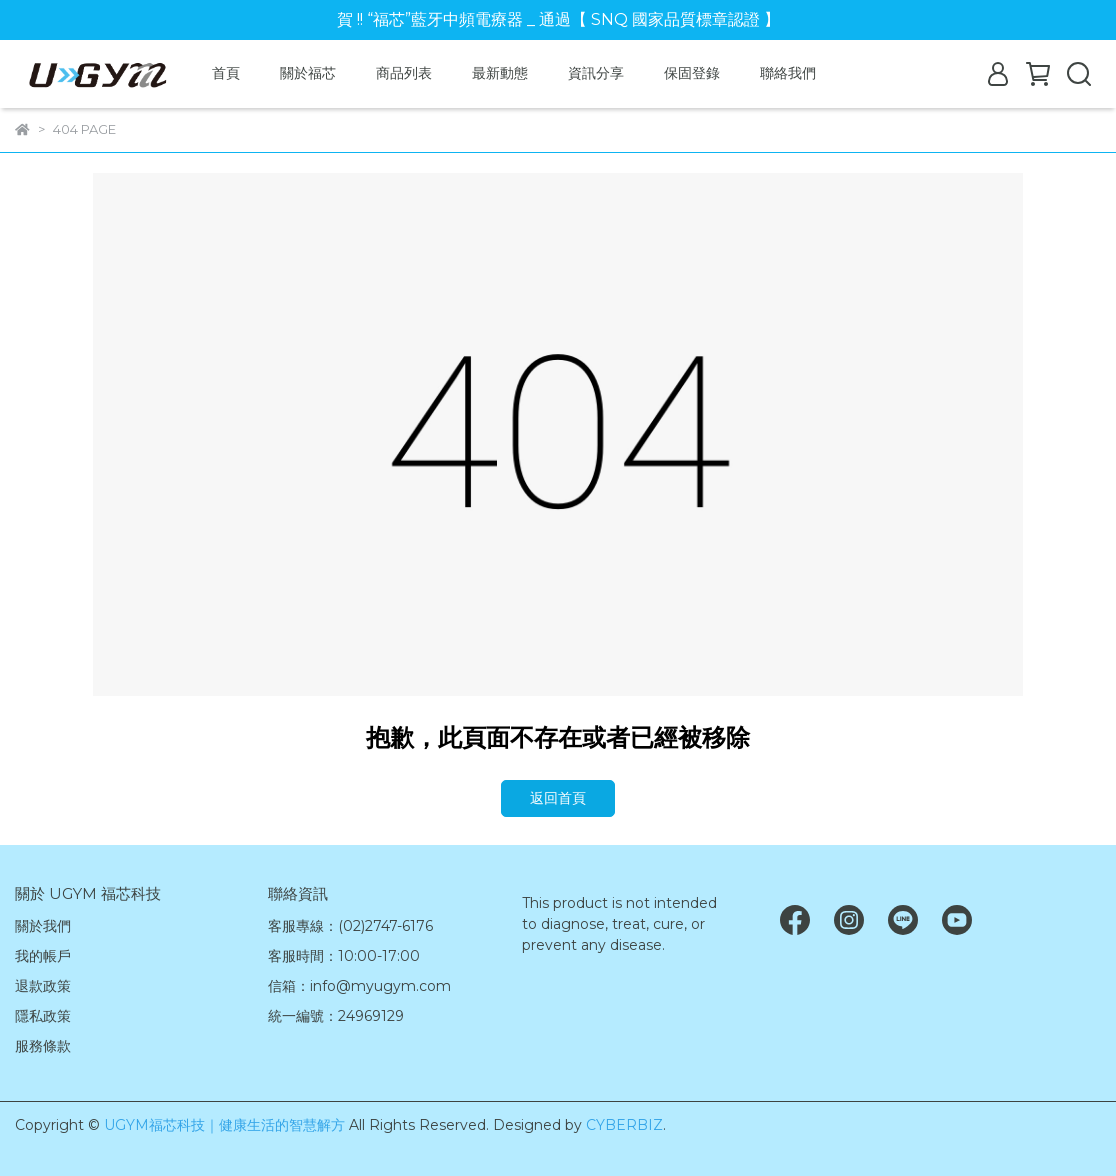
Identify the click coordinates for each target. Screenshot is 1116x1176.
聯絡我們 (788, 73)
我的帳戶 (43, 956)
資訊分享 (596, 73)
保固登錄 (692, 73)
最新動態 (500, 73)
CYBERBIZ (624, 1125)
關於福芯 (308, 73)
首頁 (226, 73)
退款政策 (43, 986)
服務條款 (43, 1046)
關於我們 (43, 926)
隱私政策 (43, 1016)
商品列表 (404, 73)
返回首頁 (558, 798)
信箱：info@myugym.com (359, 986)
